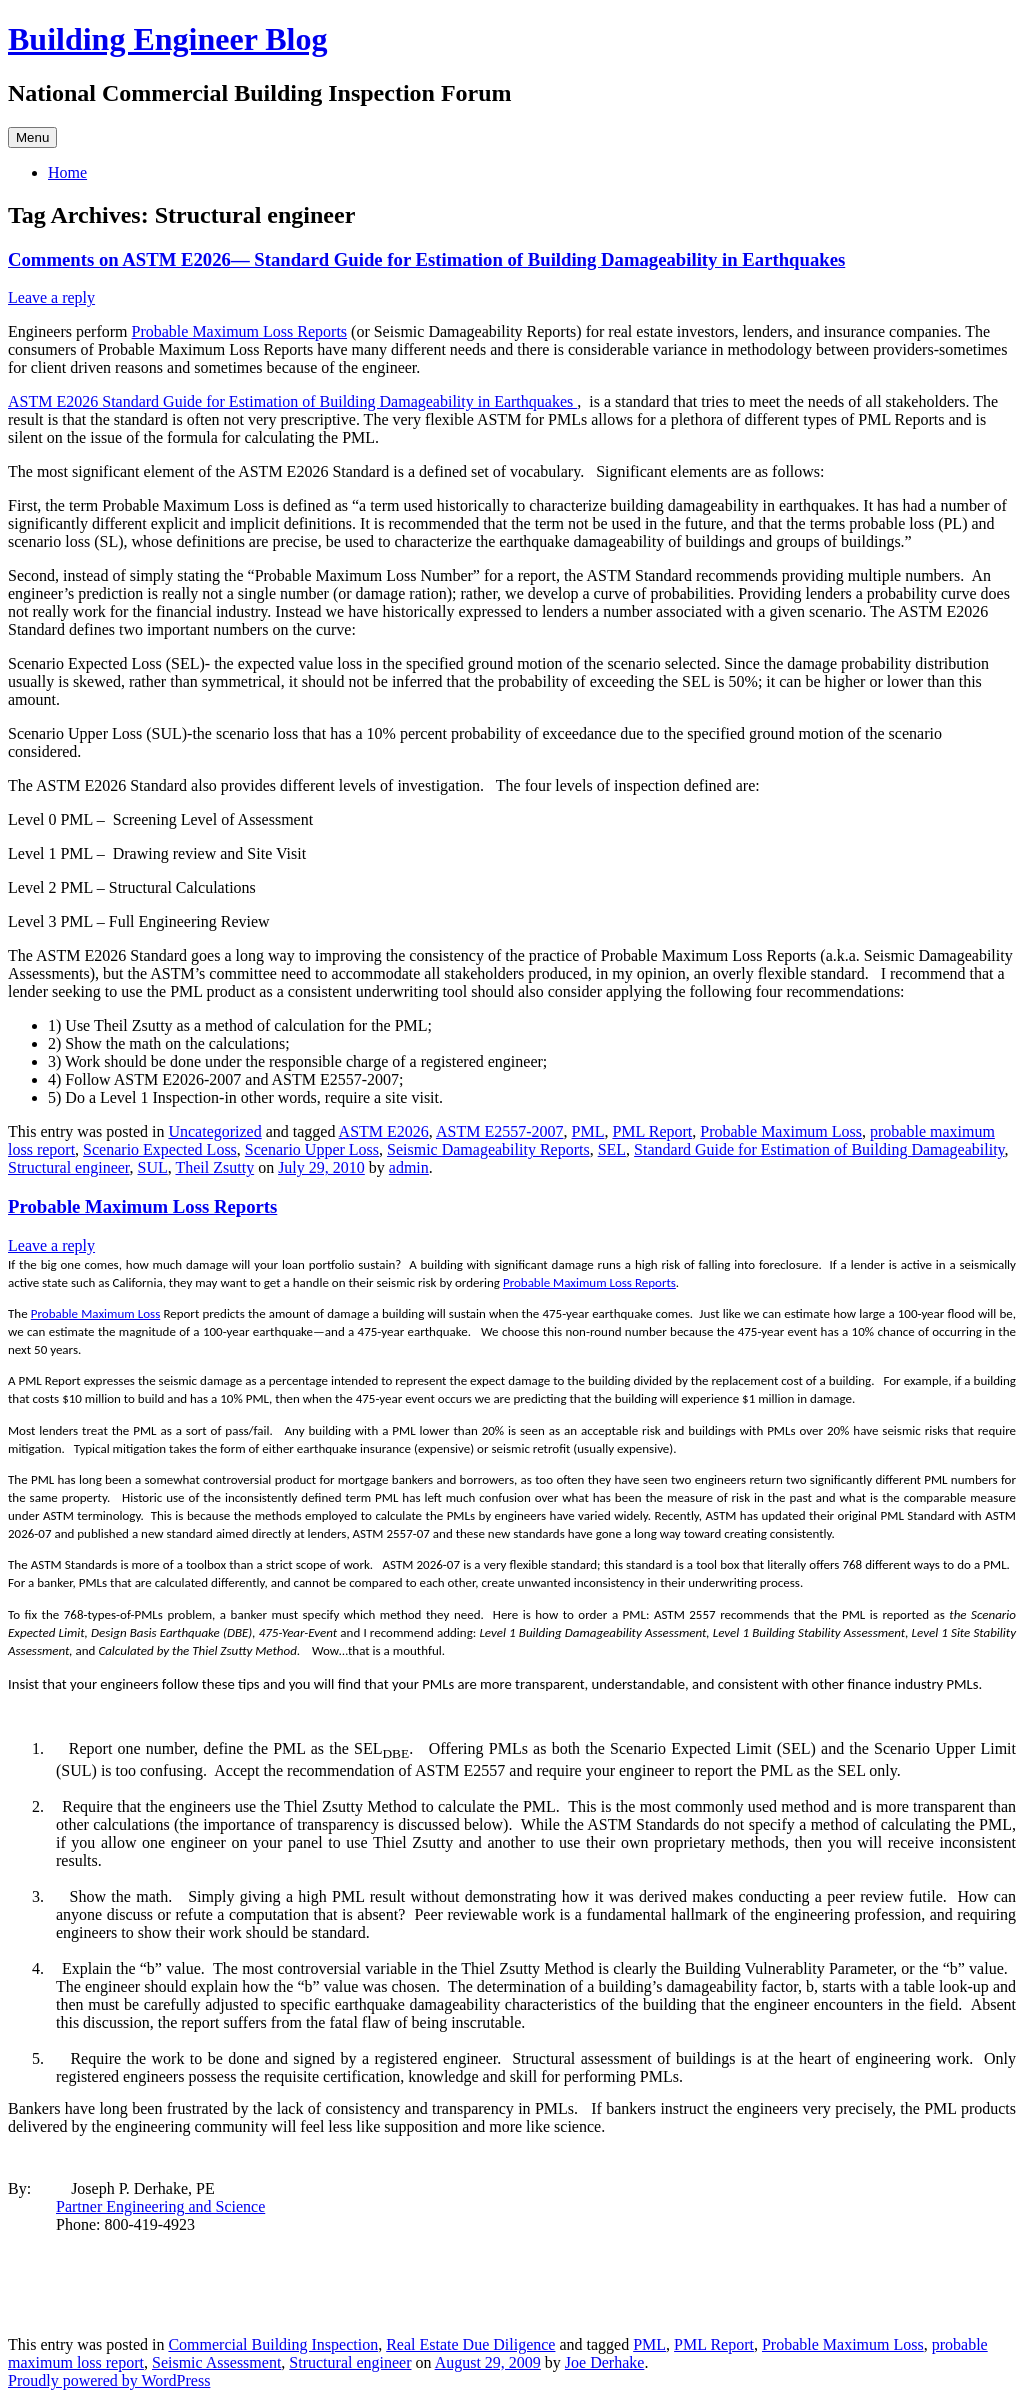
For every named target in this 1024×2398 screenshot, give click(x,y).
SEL (612, 1149)
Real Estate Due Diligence (470, 2344)
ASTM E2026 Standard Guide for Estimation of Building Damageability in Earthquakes (292, 401)
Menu (32, 137)
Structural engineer (69, 1167)
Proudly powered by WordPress (109, 2380)
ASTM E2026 (384, 1131)
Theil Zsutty (214, 1167)
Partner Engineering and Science (160, 2206)
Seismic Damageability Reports (488, 1149)
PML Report (652, 1131)
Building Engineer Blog (168, 39)
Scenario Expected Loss (160, 1149)
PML (588, 1131)
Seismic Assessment (216, 2362)
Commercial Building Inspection (273, 2344)
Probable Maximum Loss (781, 1131)
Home (67, 172)
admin (409, 1167)
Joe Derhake (605, 2362)
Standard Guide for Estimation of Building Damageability (819, 1149)
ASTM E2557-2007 (500, 1131)
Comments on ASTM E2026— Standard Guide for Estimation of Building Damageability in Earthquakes (426, 259)
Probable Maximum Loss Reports (240, 331)
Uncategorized (214, 1131)
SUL (153, 1167)
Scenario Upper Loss (312, 1149)
